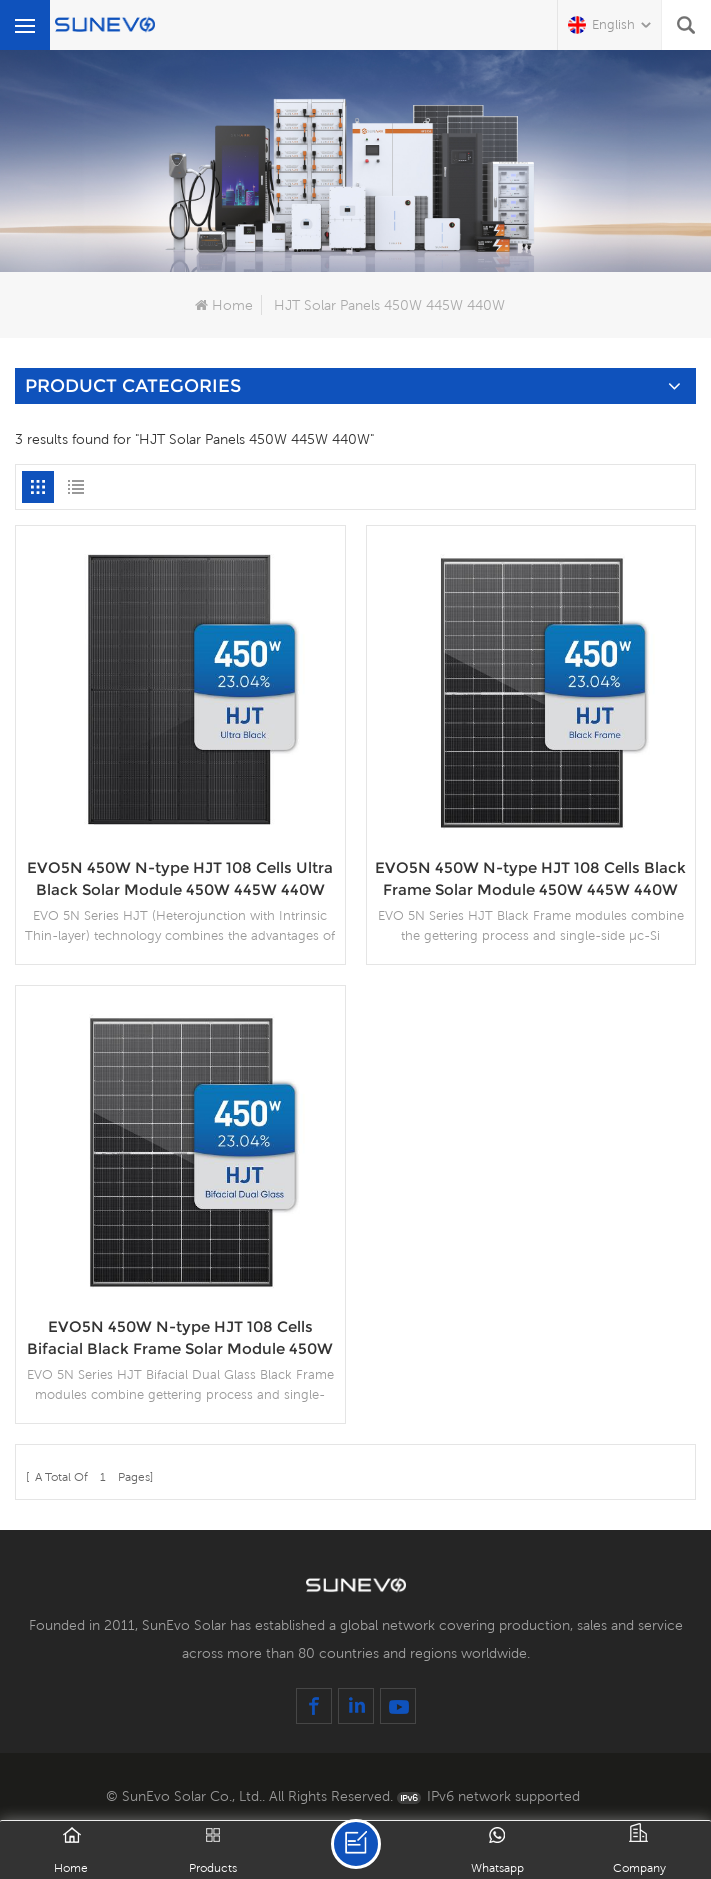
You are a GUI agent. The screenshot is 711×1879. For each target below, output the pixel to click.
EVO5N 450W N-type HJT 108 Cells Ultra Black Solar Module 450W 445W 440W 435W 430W (180, 879)
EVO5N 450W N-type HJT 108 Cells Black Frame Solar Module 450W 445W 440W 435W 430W (530, 879)
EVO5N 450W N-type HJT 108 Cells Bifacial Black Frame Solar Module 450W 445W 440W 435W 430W (180, 1338)
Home (224, 305)
